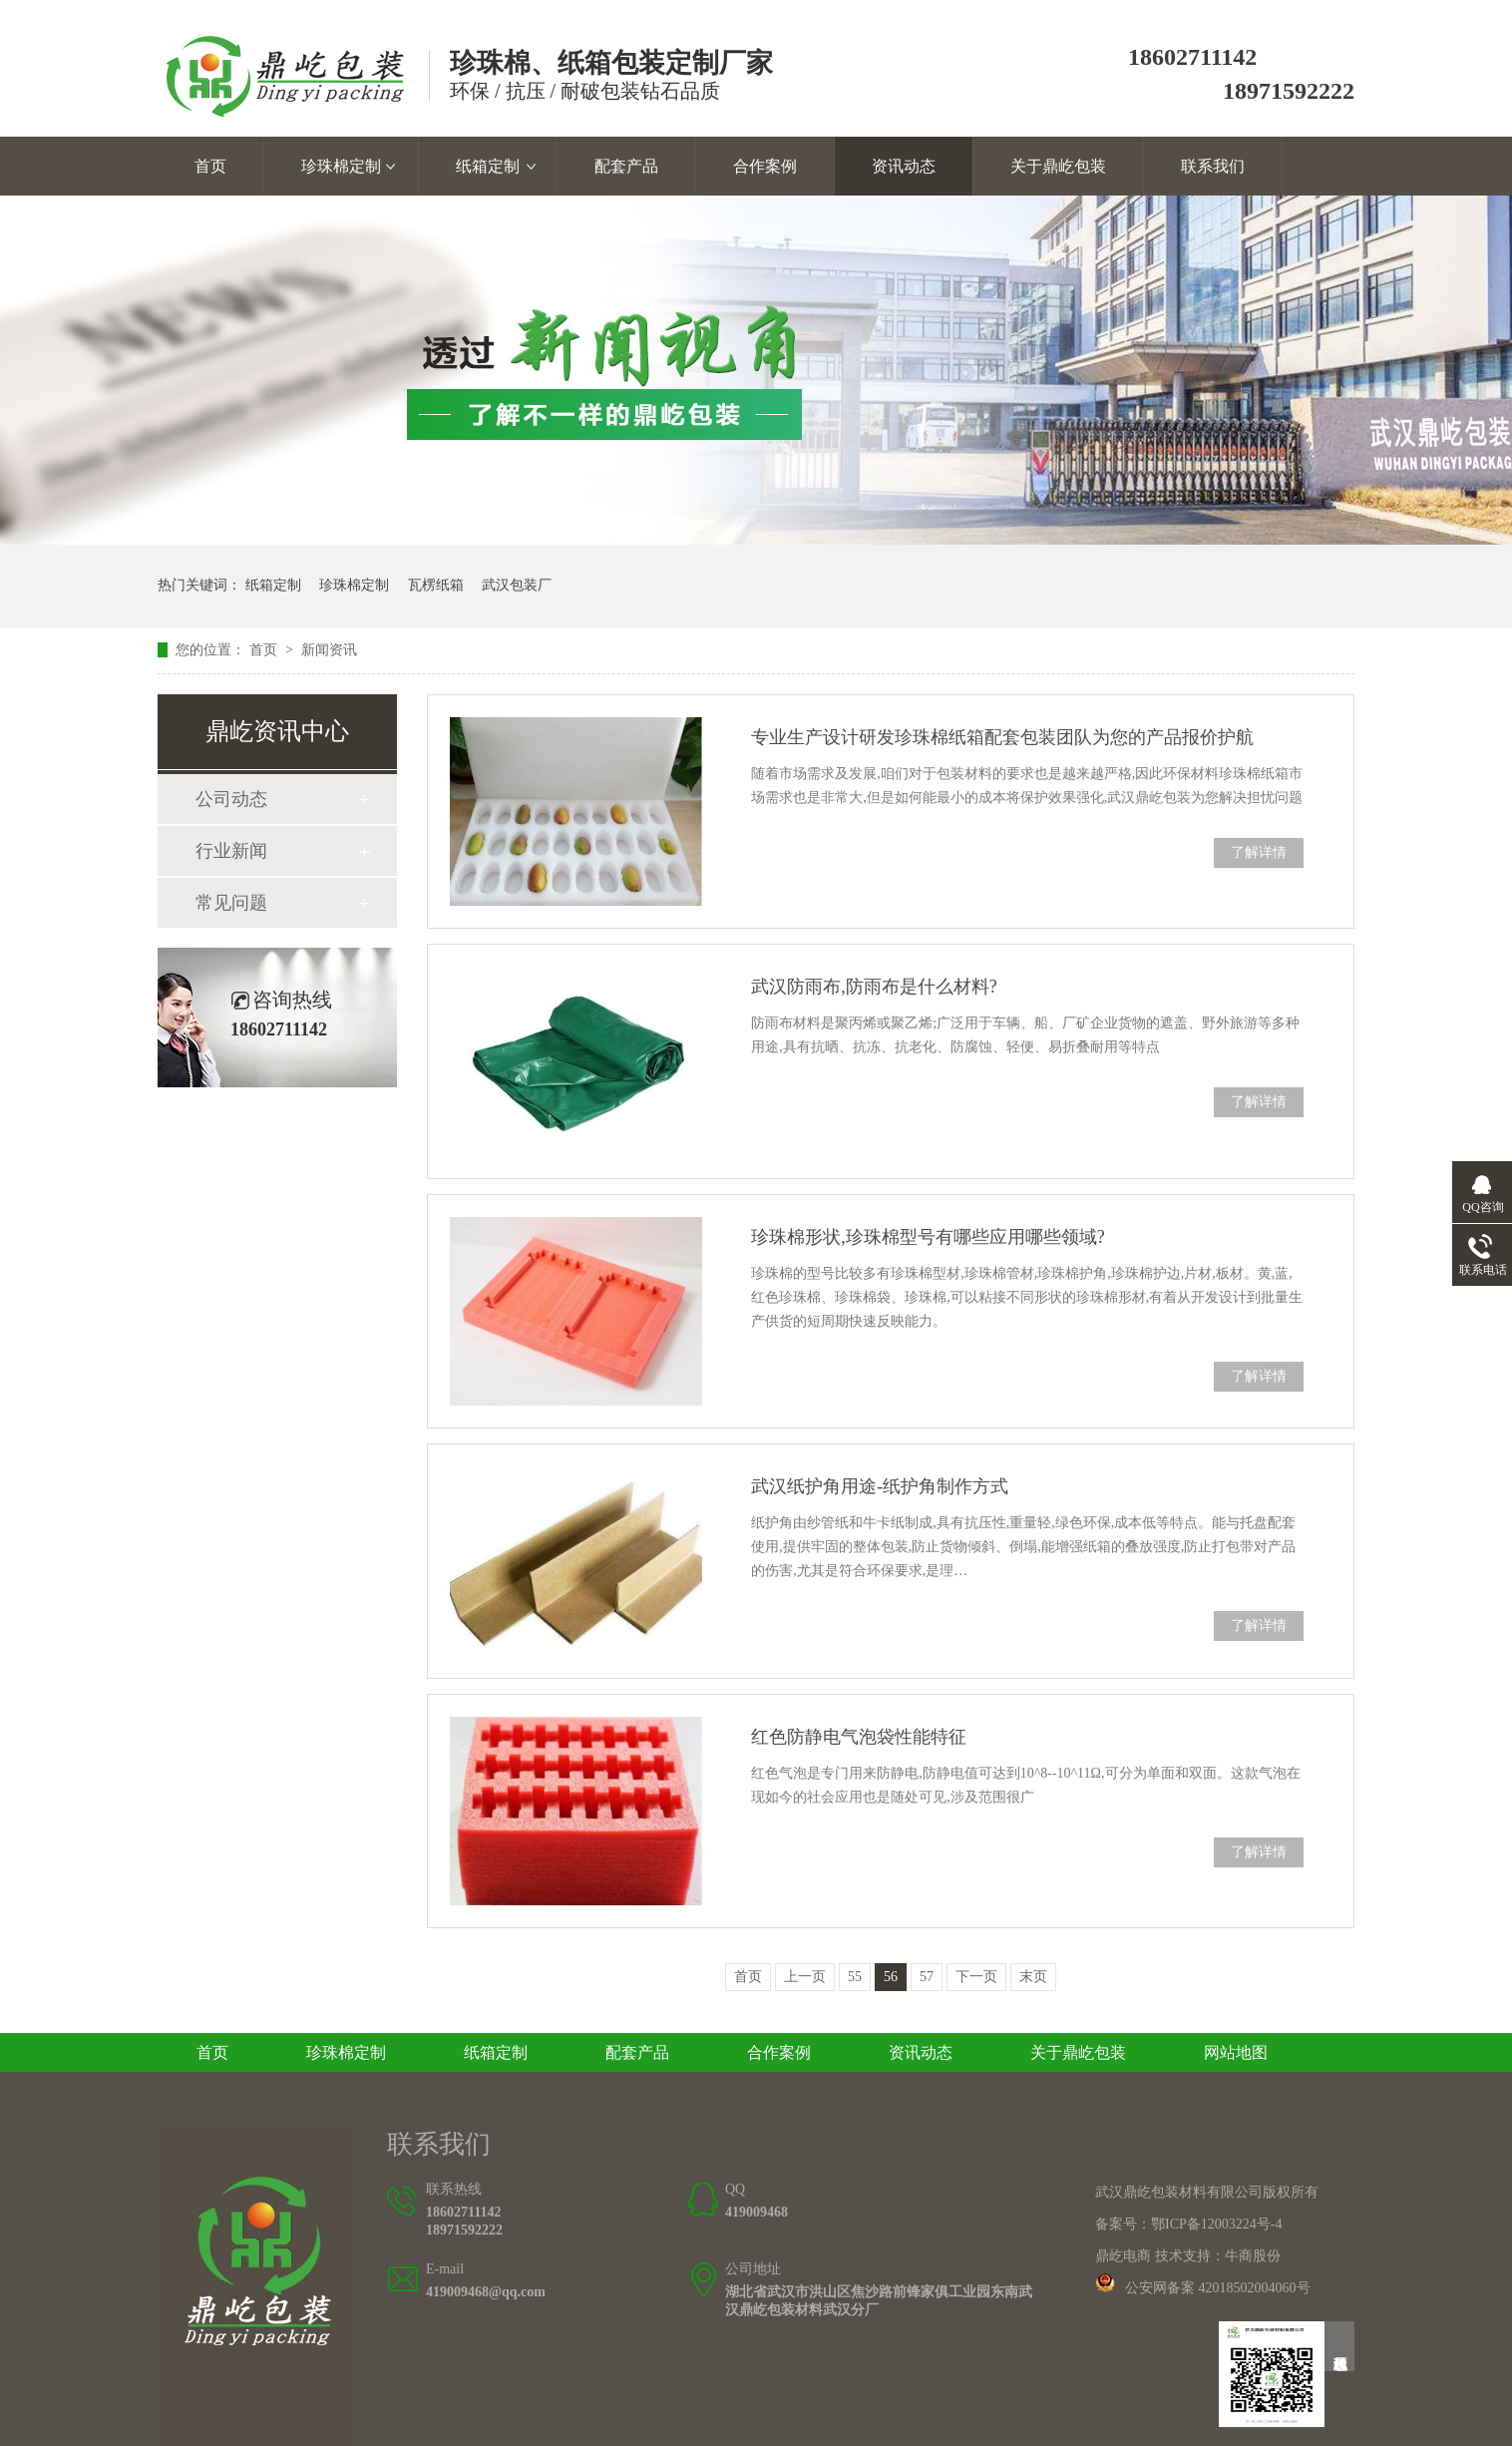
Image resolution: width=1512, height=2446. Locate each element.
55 (855, 1976)
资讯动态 (904, 166)
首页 (210, 166)
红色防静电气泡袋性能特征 (858, 1737)
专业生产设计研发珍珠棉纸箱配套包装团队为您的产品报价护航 (1002, 737)
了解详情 (1259, 852)
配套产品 (626, 166)
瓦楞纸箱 (436, 585)
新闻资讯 (329, 649)
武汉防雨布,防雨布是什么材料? (874, 987)
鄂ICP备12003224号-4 (1216, 2224)
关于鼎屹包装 (1058, 166)
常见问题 (231, 903)
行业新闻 (231, 851)
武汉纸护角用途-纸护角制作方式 (879, 1486)
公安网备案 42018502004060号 (1218, 2287)
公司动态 (231, 799)
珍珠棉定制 (341, 166)
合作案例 (765, 166)
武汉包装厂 (517, 585)
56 (891, 1976)
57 (927, 1976)
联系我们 (1213, 166)
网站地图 (1236, 2052)
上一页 (805, 1976)
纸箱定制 (488, 166)
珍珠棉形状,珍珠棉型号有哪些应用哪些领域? (928, 1237)
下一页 (976, 1976)
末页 (1033, 1976)
